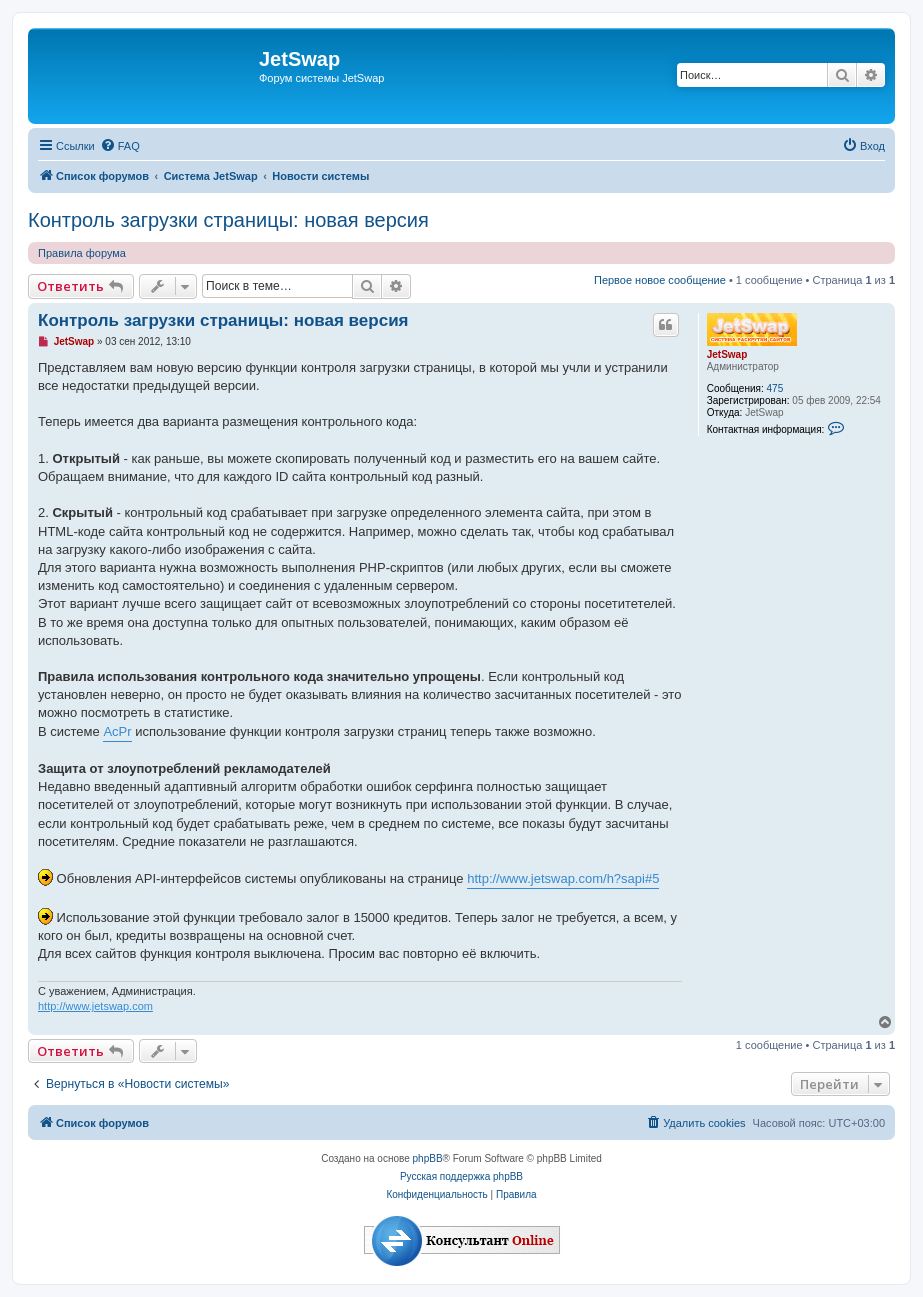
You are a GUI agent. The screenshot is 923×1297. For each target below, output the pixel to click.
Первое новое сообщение (660, 280)
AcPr (117, 731)
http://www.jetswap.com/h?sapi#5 (563, 878)
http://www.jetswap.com (95, 1006)
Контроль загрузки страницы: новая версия (228, 220)
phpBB (428, 1158)
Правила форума (82, 253)
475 (775, 388)
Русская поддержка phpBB (461, 1176)
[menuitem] (120, 146)
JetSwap (727, 354)
